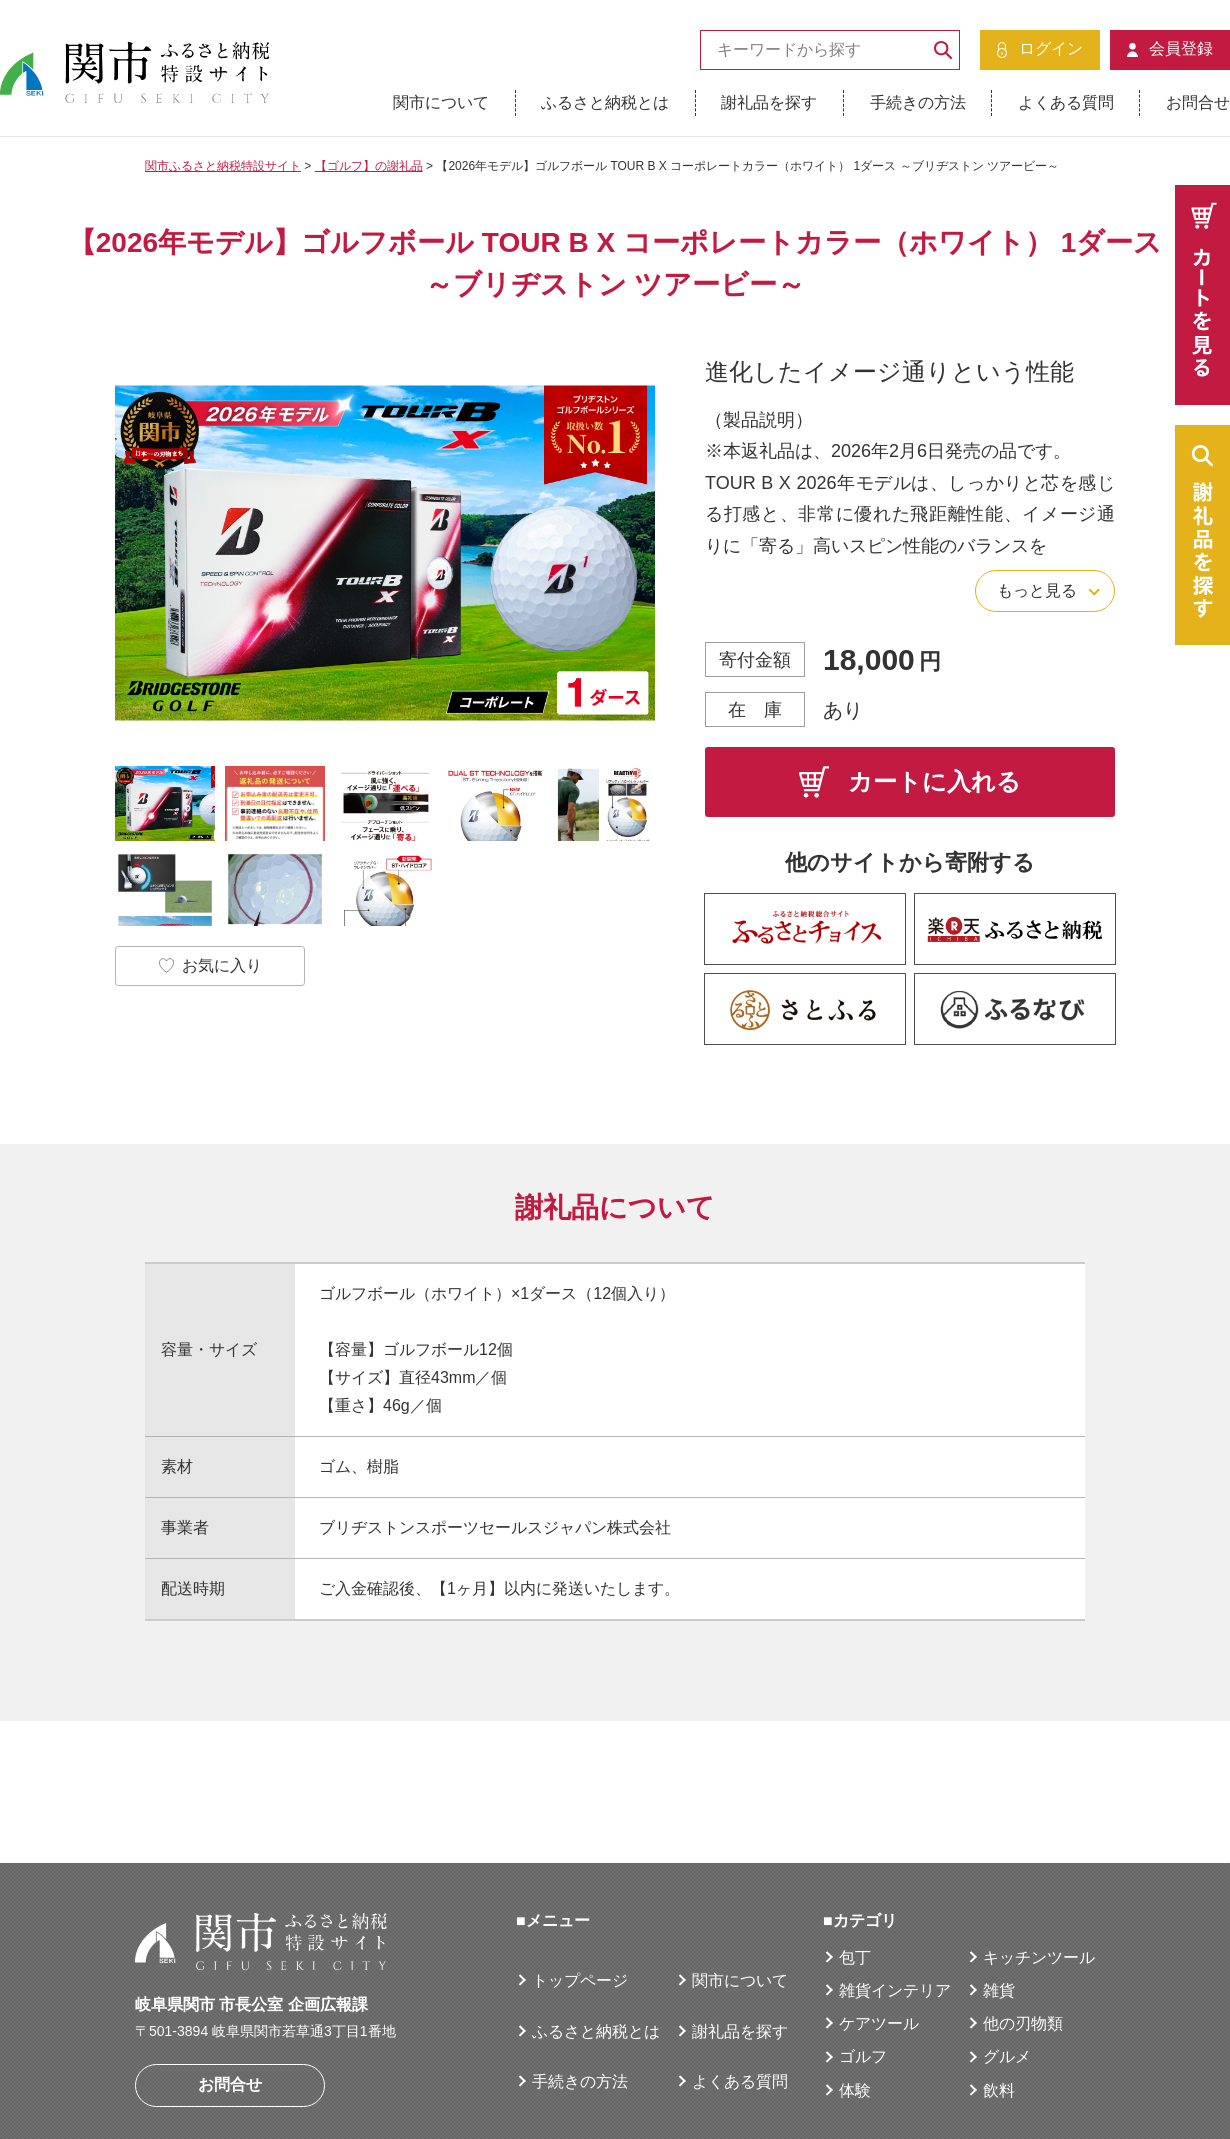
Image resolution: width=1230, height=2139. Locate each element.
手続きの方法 (918, 102)
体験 (855, 1989)
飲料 (999, 1989)
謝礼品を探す (769, 102)
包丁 (855, 1856)
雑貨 (999, 1889)
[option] (385, 553)
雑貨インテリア (895, 1889)
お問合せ (1198, 102)
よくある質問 (1066, 102)
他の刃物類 (1023, 1922)
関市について (441, 102)
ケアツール (879, 1922)
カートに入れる (910, 782)
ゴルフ (863, 1955)
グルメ (1007, 1955)
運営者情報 (175, 2084)
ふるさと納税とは (605, 102)
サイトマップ (505, 2084)
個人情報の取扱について (336, 2084)
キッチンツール (1039, 1856)
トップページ (580, 1879)
